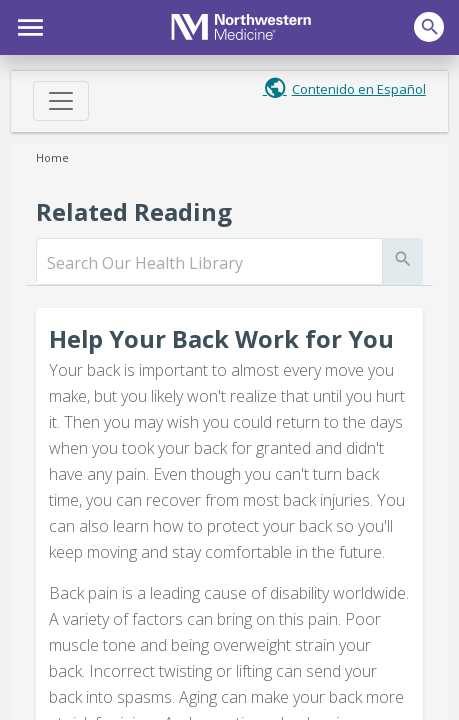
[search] (209, 263)
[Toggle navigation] (61, 101)
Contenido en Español (359, 89)
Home (52, 157)
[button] (27, 25)
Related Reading (134, 211)
